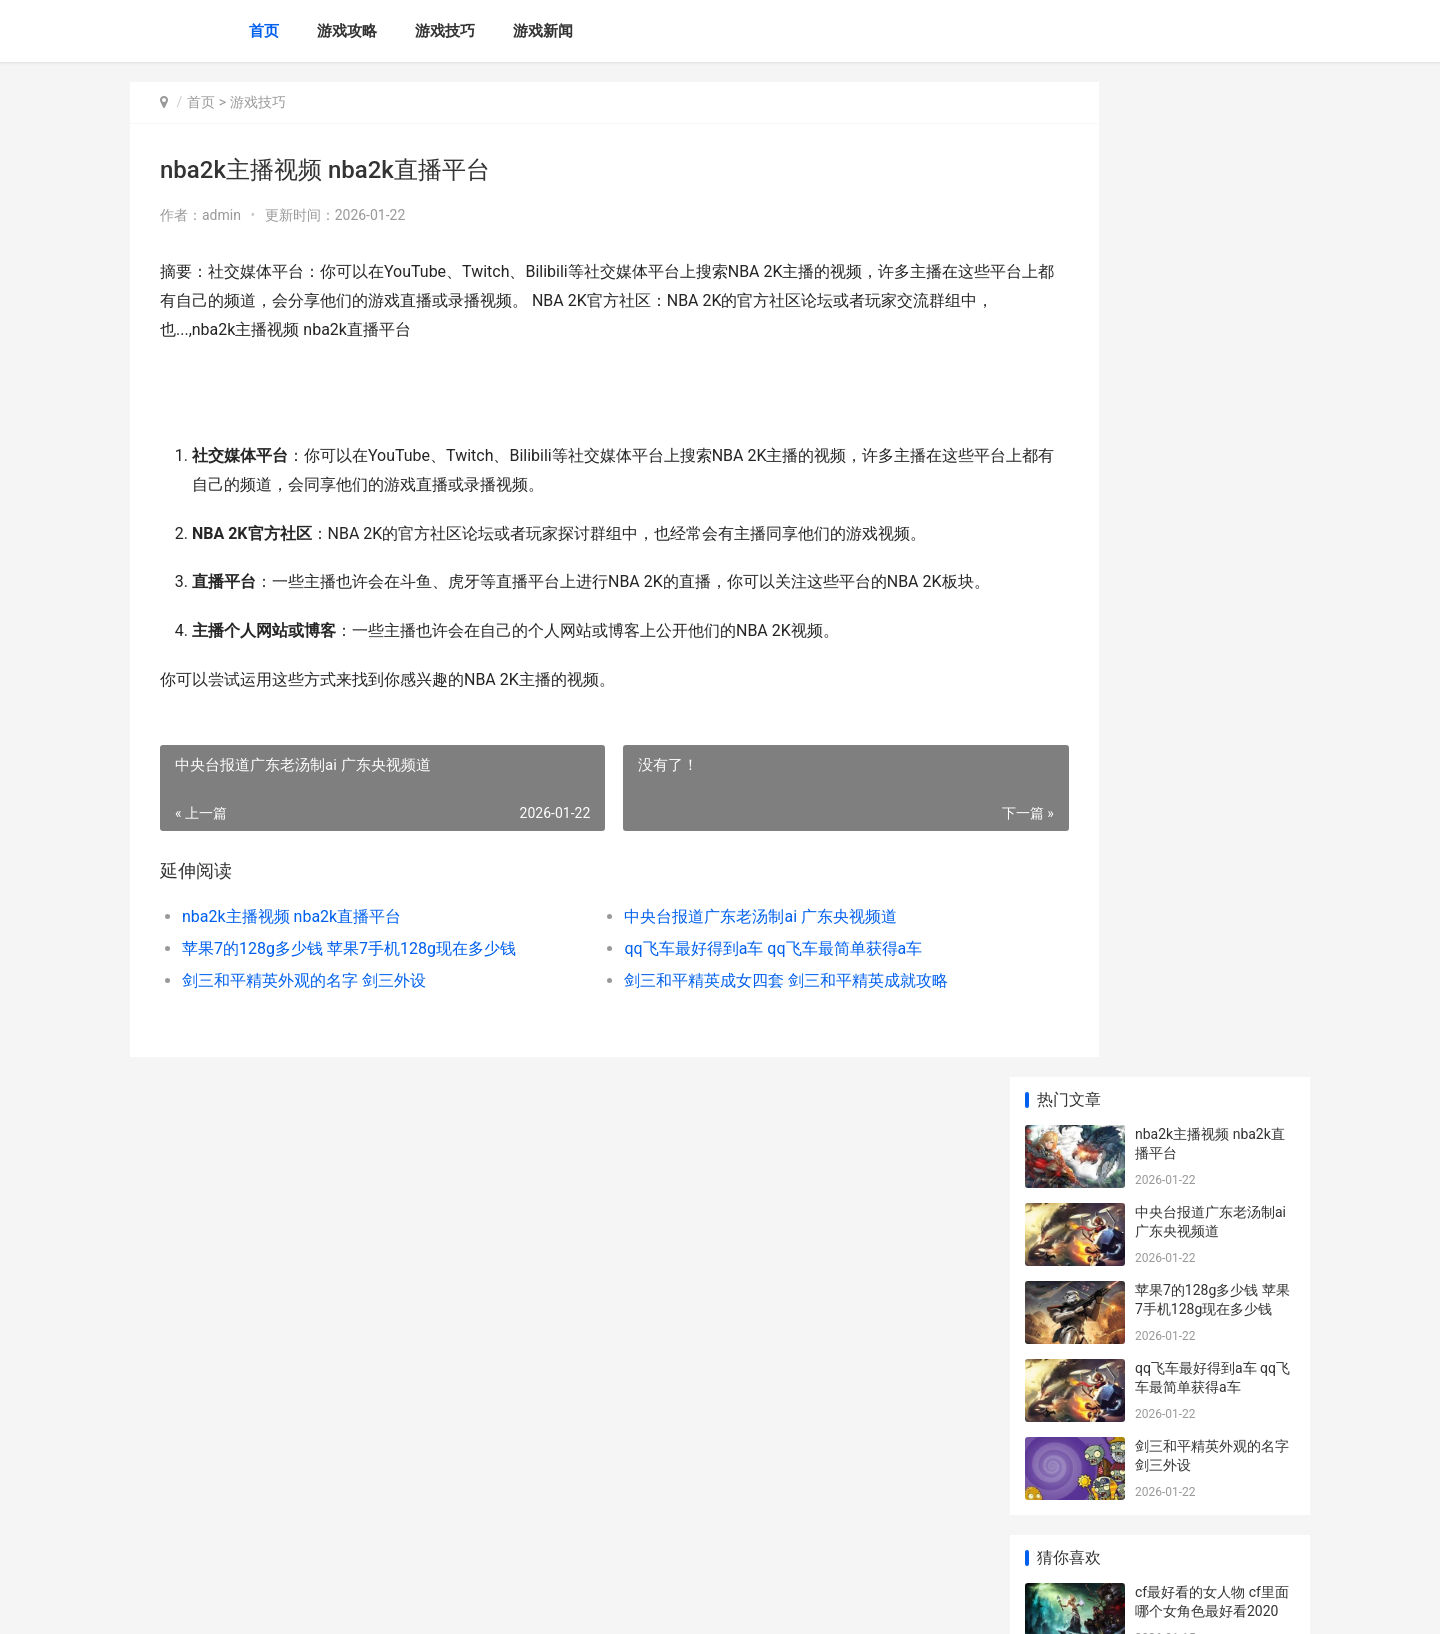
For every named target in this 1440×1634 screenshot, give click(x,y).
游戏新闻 (543, 31)
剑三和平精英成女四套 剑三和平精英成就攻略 (732, 1008)
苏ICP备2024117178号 (402, 1602)
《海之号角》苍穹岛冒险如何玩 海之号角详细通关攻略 (1213, 1230)
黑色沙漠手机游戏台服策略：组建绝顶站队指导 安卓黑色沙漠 (1213, 1308)
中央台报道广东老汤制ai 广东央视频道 (706, 944)
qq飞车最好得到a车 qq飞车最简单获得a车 (719, 976)
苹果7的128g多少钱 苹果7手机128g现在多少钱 (349, 976)
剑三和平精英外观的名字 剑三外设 (304, 1008)
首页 (264, 31)
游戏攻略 (347, 31)
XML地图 (491, 1602)
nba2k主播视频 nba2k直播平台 (291, 944)
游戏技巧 (445, 31)
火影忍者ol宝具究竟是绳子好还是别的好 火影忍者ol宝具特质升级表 (1213, 1006)
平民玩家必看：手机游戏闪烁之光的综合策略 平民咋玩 (1213, 1152)
